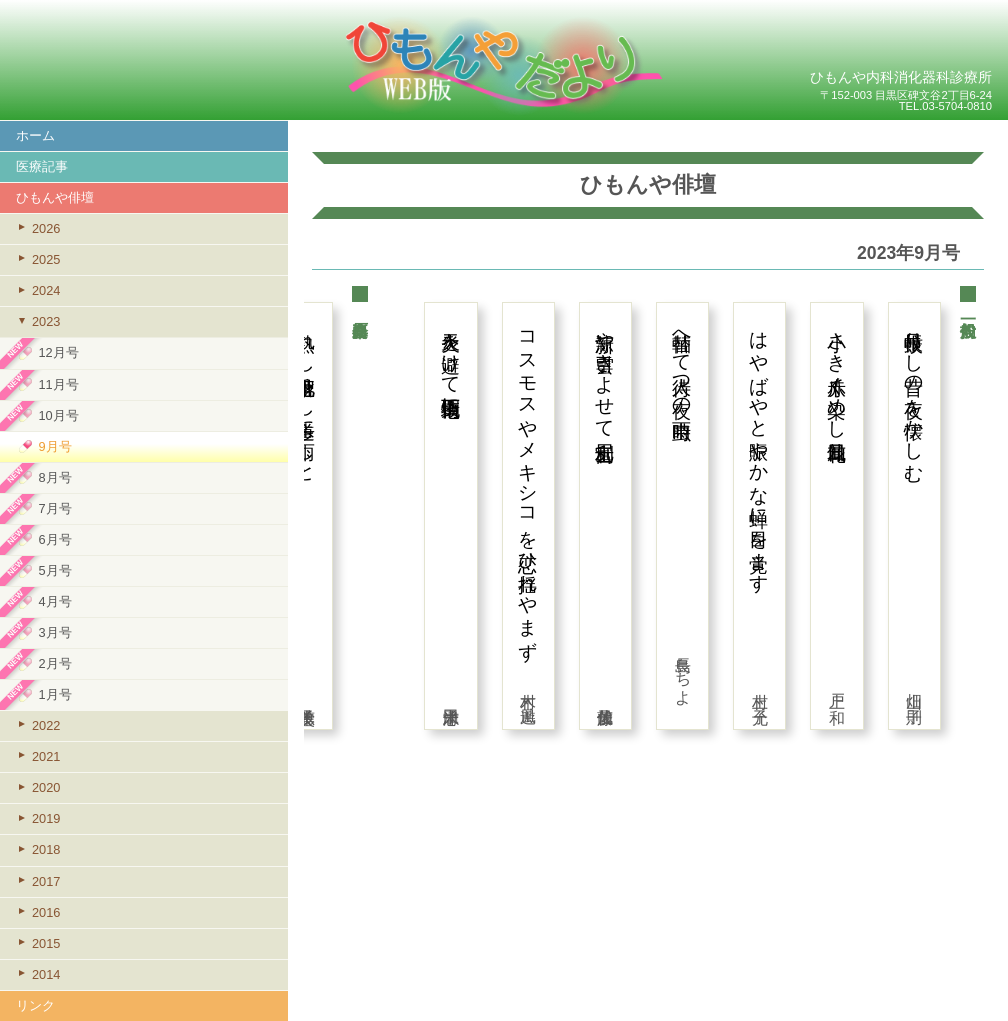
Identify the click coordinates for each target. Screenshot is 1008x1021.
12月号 (58, 352)
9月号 (54, 446)
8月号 (54, 477)
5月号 (54, 570)
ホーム (35, 135)
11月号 (58, 384)
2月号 (54, 663)
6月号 (54, 539)
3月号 (54, 632)
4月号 (54, 601)
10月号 (58, 415)
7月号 (54, 508)
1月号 (54, 694)
